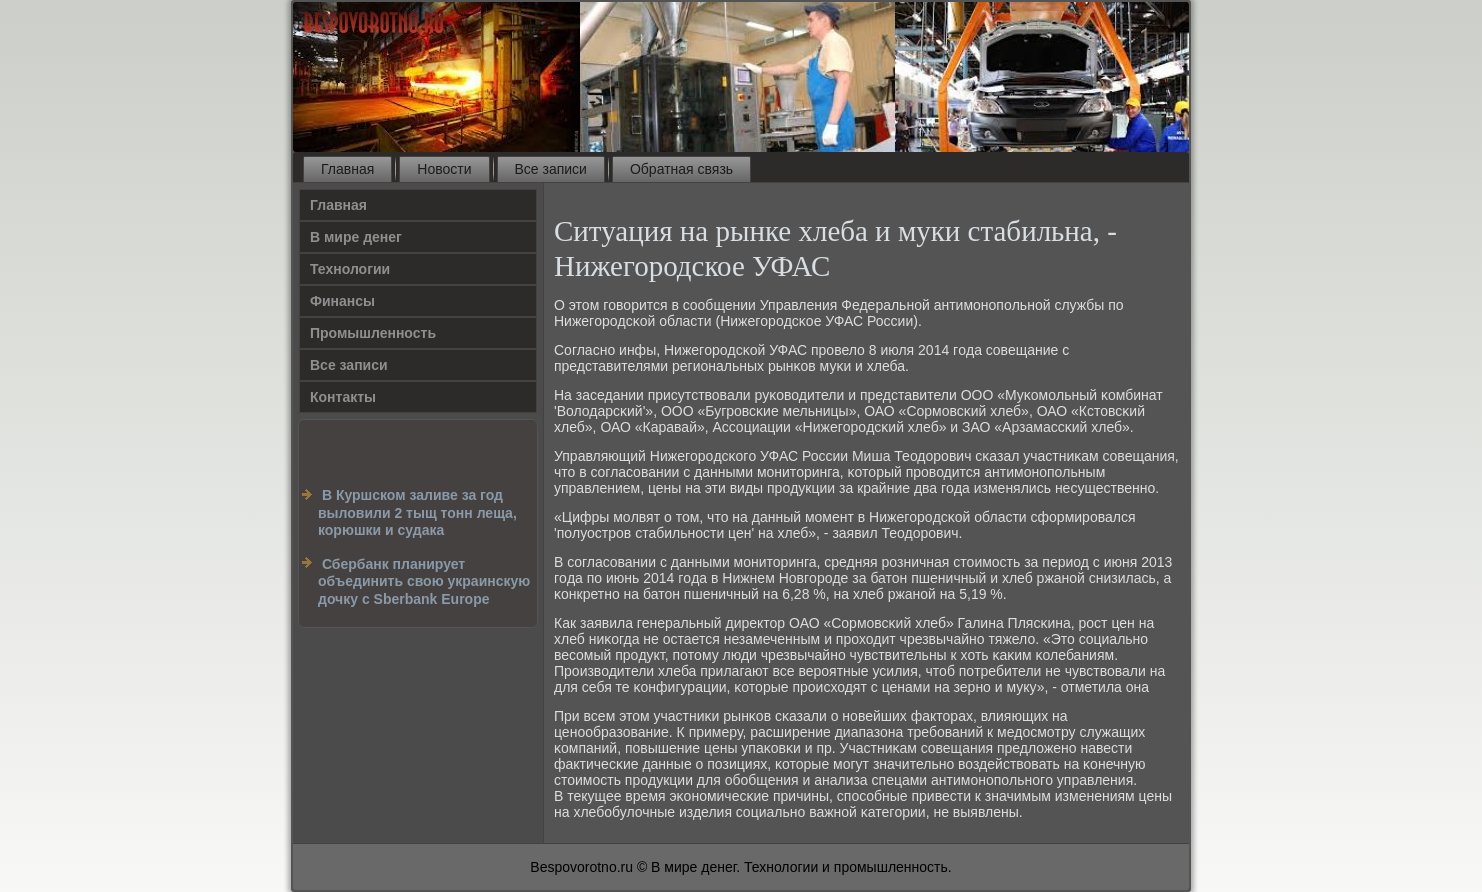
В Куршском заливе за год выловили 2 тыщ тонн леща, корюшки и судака (417, 512)
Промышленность (373, 333)
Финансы (342, 301)
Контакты (343, 397)
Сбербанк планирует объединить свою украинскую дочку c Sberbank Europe (424, 581)
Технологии (350, 269)
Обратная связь (681, 169)
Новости (444, 169)
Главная (347, 169)
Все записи (551, 169)
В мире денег (356, 237)
